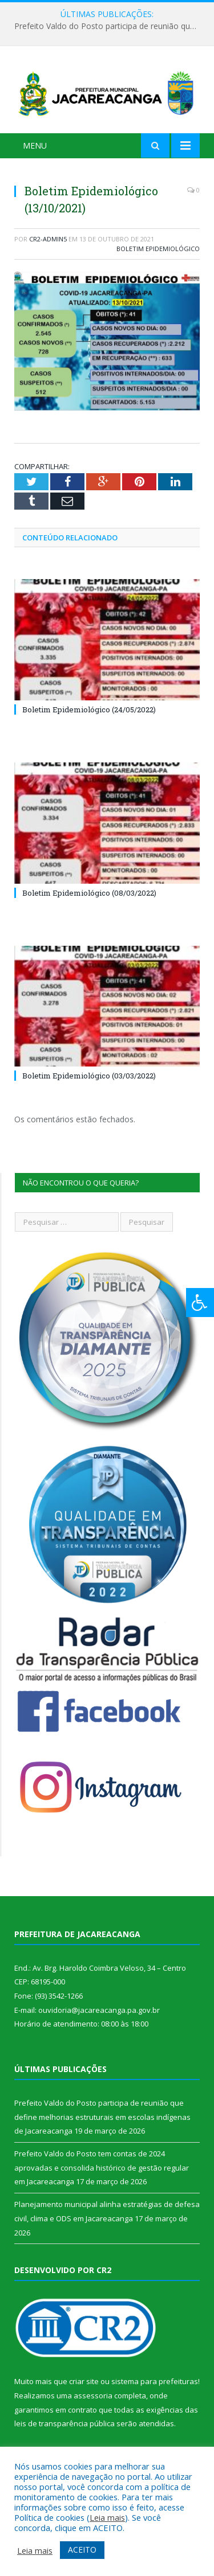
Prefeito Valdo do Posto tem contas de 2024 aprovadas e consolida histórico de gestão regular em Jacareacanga (101, 2167)
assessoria (93, 2395)
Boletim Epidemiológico (158, 248)
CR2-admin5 (48, 239)
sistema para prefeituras (154, 2381)
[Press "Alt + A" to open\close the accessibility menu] (200, 1302)
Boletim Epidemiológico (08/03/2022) (89, 893)
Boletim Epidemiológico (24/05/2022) (89, 709)
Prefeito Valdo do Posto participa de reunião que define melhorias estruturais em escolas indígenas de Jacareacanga (109, 26)
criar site (84, 2381)
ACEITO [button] (82, 2549)
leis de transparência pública (64, 2423)
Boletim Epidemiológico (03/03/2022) (89, 1075)
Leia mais (107, 2517)
